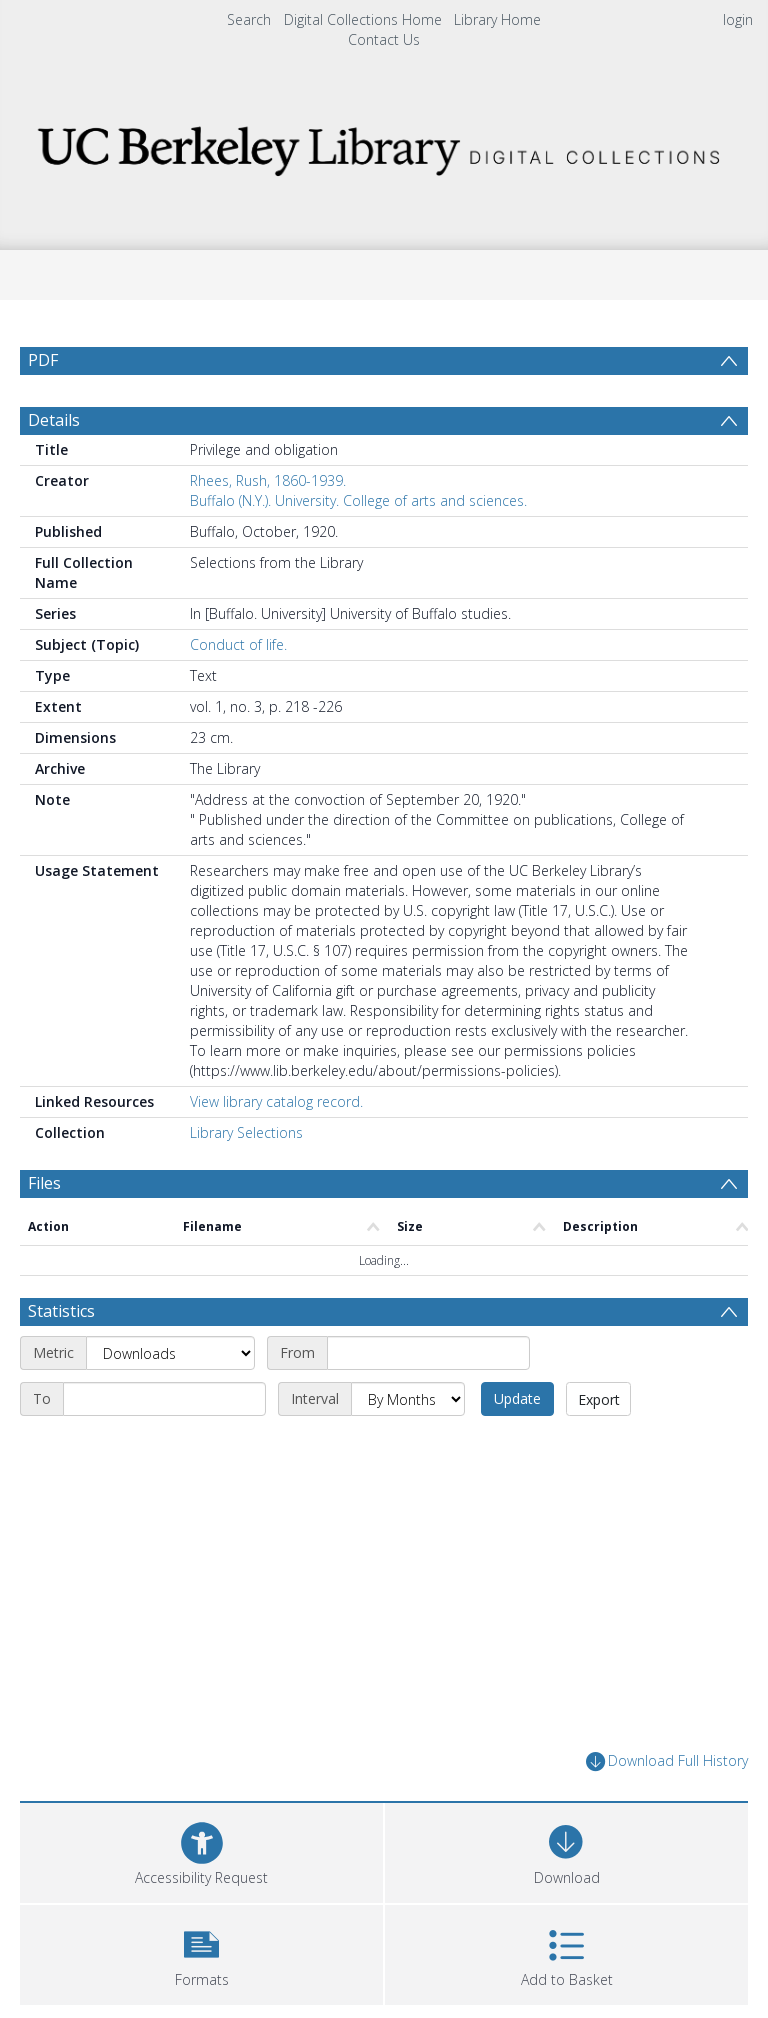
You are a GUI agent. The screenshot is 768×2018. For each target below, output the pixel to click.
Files (44, 1183)
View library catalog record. (276, 1101)
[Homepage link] (383, 145)
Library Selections (246, 1132)
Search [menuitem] (249, 19)
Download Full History (667, 1761)
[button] (201, 1952)
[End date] (164, 1399)
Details (54, 420)
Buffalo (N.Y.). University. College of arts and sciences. (358, 500)
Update (517, 1398)
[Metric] (170, 1353)
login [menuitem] (738, 19)
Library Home (497, 19)
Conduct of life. (238, 644)
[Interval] (408, 1399)
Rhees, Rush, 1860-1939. (268, 480)
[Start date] (428, 1353)
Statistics (61, 1311)
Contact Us (384, 39)
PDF (43, 360)
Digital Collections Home (363, 19)
